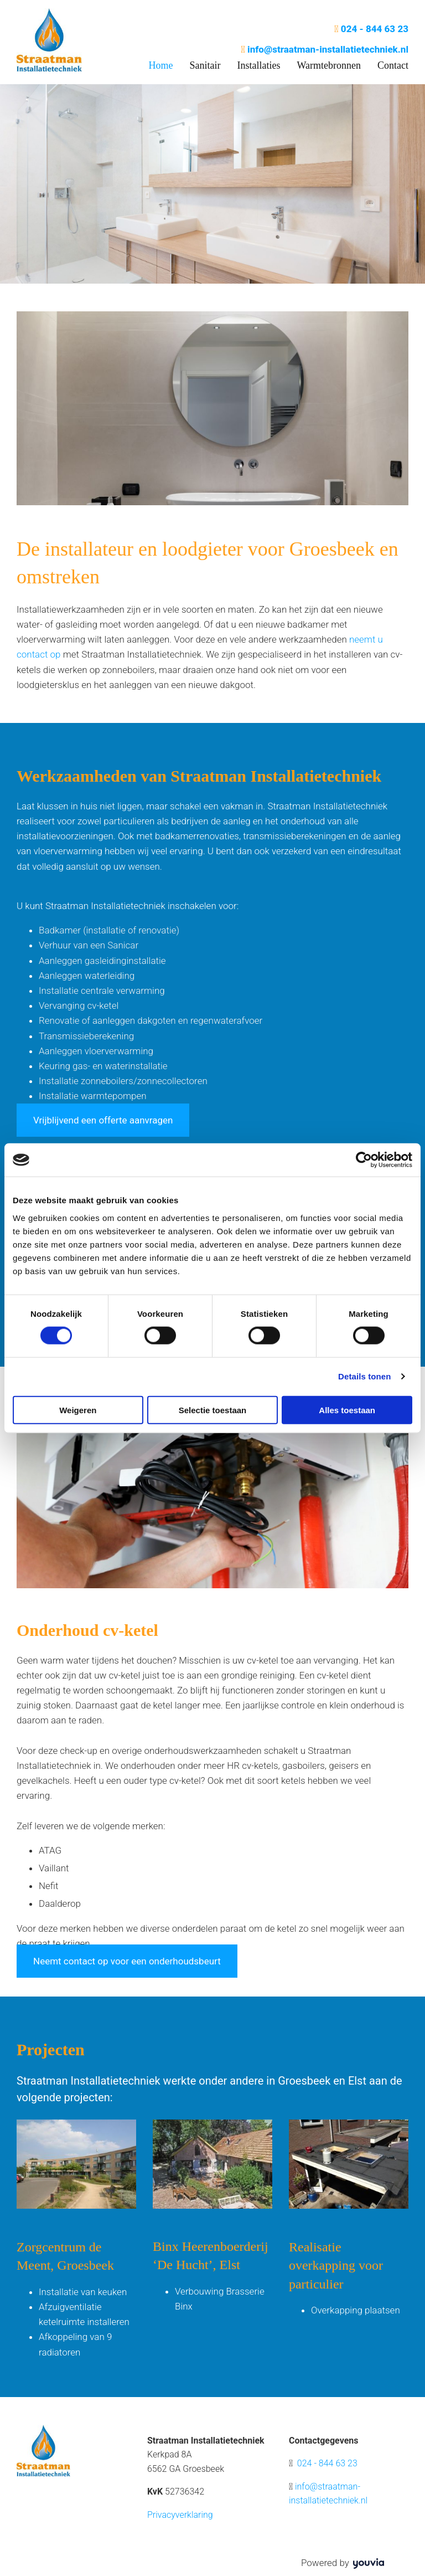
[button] (103, 1120)
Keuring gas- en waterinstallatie (103, 1065)
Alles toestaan (347, 1409)
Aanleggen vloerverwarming (96, 1050)
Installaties (258, 65)
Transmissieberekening (86, 1035)
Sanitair (204, 65)
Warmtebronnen (329, 65)
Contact (392, 65)
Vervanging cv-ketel (78, 1005)
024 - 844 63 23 (374, 28)
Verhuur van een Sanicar (88, 945)
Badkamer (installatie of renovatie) (109, 930)
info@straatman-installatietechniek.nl (327, 49)
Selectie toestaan (213, 1409)
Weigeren (77, 1409)
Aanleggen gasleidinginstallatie (102, 960)
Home (160, 65)
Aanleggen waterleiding (86, 975)
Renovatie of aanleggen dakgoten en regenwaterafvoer (150, 1020)
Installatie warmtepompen (93, 1095)
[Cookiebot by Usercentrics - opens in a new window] (363, 1160)
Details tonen (364, 1376)
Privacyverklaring (180, 2515)
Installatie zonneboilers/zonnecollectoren (123, 1080)
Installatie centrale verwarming (102, 990)
